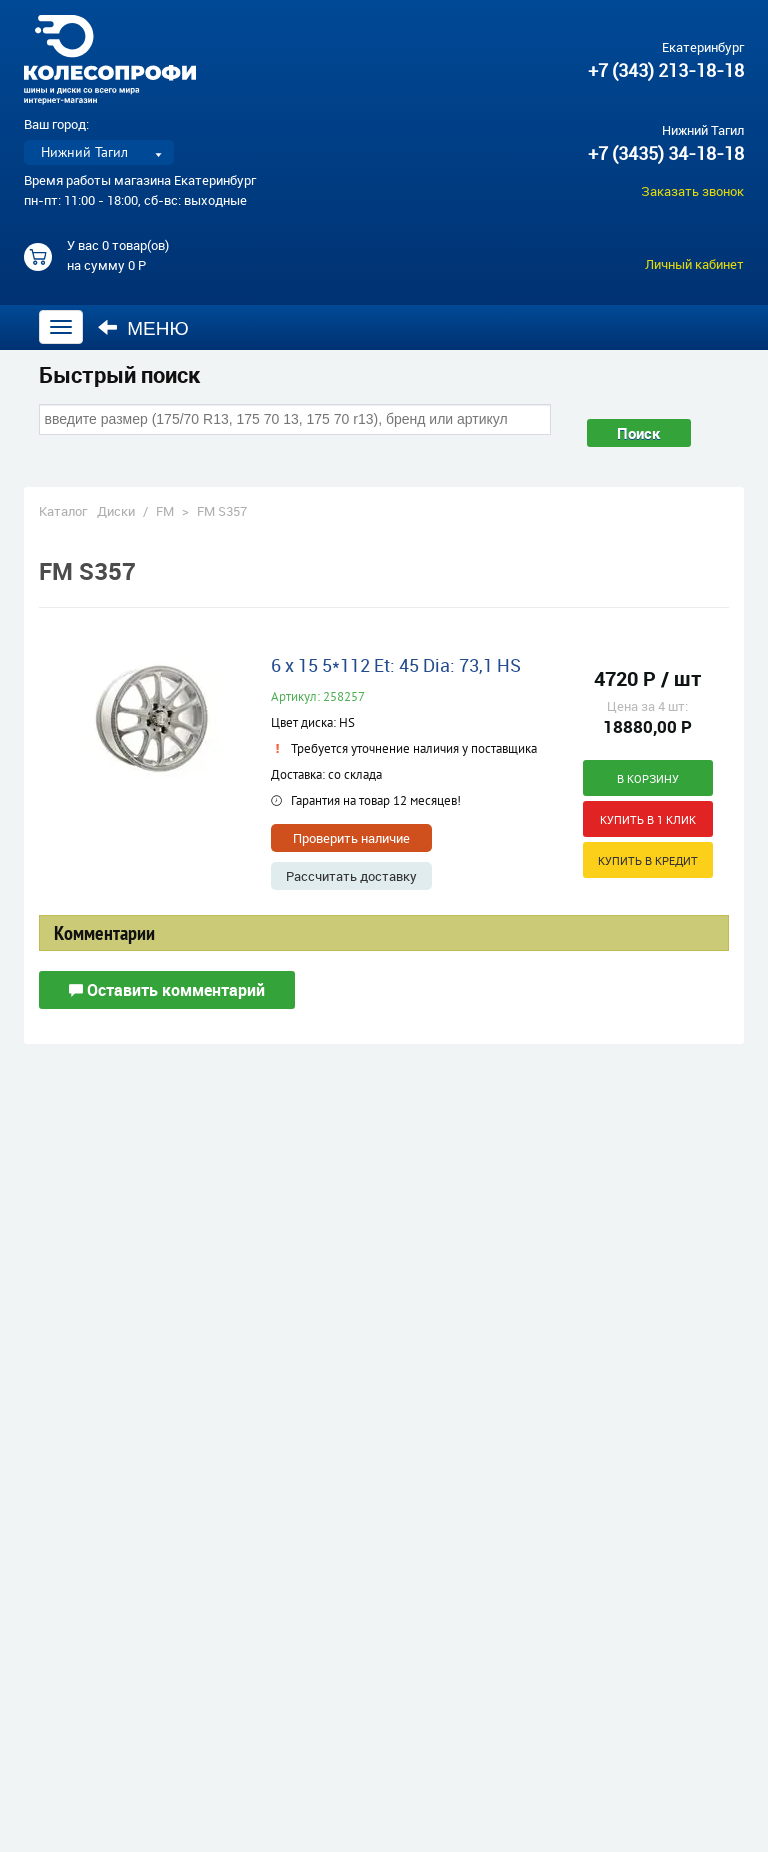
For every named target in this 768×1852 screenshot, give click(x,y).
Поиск (639, 433)
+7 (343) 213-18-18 (666, 70)
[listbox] (99, 152)
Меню (143, 328)
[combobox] (295, 419)
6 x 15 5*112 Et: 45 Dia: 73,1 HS (396, 665)
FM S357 (222, 511)
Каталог (63, 511)
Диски (116, 511)
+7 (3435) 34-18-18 (666, 153)
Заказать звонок (692, 191)
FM (165, 511)
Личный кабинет (694, 264)
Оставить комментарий (167, 990)
